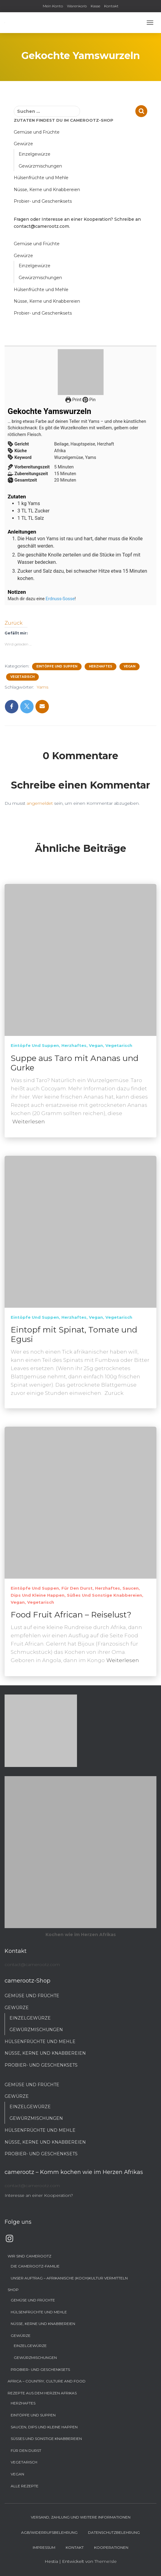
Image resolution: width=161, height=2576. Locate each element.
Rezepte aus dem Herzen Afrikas (42, 2393)
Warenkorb (77, 6)
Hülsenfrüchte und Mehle (41, 177)
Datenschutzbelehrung (114, 2532)
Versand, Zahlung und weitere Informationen (80, 2517)
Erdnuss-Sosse (60, 598)
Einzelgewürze (34, 154)
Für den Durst (77, 1588)
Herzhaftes (100, 666)
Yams (42, 687)
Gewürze (23, 143)
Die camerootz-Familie (35, 2266)
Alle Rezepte (24, 2486)
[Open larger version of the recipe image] (80, 372)
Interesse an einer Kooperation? (39, 2195)
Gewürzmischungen (40, 166)
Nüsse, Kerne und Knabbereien (47, 189)
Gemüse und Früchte (37, 132)
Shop (13, 2289)
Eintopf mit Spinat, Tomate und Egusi (74, 1334)
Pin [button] (89, 399)
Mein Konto (53, 6)
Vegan (129, 666)
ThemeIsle (105, 2561)
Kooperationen (111, 2547)
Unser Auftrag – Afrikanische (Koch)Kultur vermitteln (69, 2278)
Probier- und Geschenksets (43, 201)
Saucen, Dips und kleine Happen (44, 2427)
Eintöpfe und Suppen (56, 666)
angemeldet (40, 803)
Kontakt (111, 6)
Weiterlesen (28, 1121)
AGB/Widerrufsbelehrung (49, 2532)
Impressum (44, 2547)
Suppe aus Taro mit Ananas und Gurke (74, 1063)
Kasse (95, 6)
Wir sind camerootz (29, 2256)
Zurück (14, 623)
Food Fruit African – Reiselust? (71, 1615)
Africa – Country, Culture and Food (47, 2381)
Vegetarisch (22, 677)
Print (73, 399)
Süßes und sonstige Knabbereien (104, 1595)
